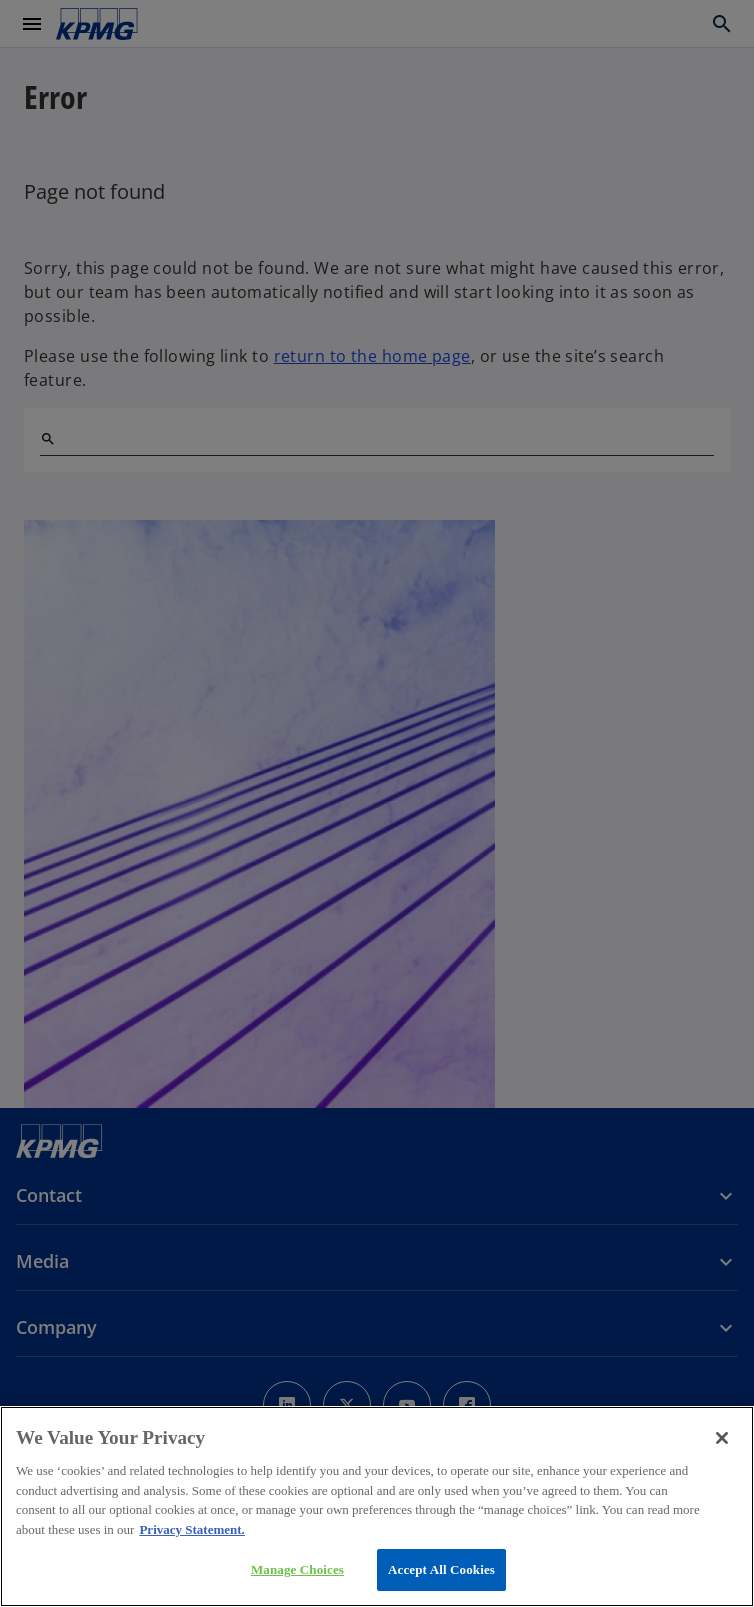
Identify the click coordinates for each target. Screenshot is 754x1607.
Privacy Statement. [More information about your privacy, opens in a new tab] (191, 1529)
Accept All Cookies (441, 1569)
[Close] (722, 1438)
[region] (377, 1506)
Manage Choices (297, 1569)
